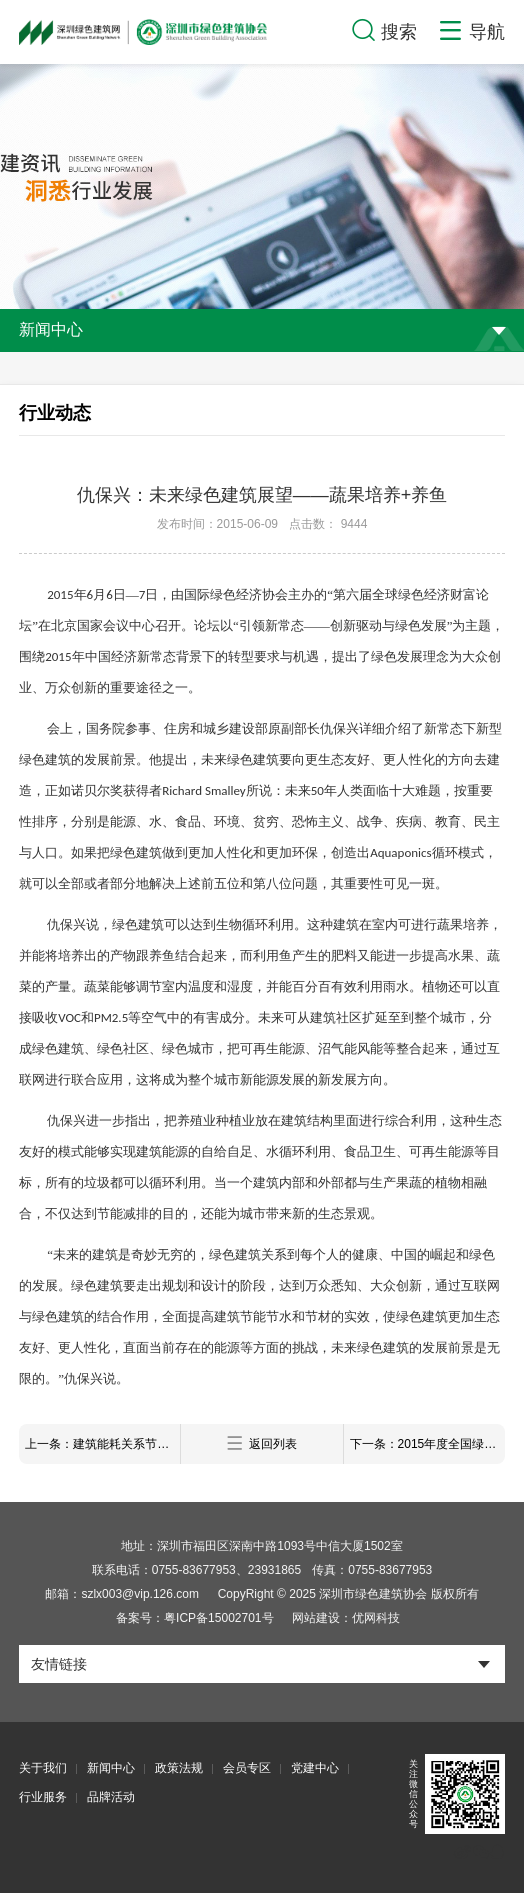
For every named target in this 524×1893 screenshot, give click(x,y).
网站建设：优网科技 (346, 1618)
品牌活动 (111, 1797)
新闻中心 (111, 1768)
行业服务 (43, 1797)
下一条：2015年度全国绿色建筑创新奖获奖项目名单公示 (427, 1444)
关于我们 (43, 1768)
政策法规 (179, 1768)
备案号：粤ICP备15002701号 (194, 1618)
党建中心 (315, 1768)
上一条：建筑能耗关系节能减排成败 (102, 1444)
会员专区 (247, 1768)
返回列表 (262, 1443)
